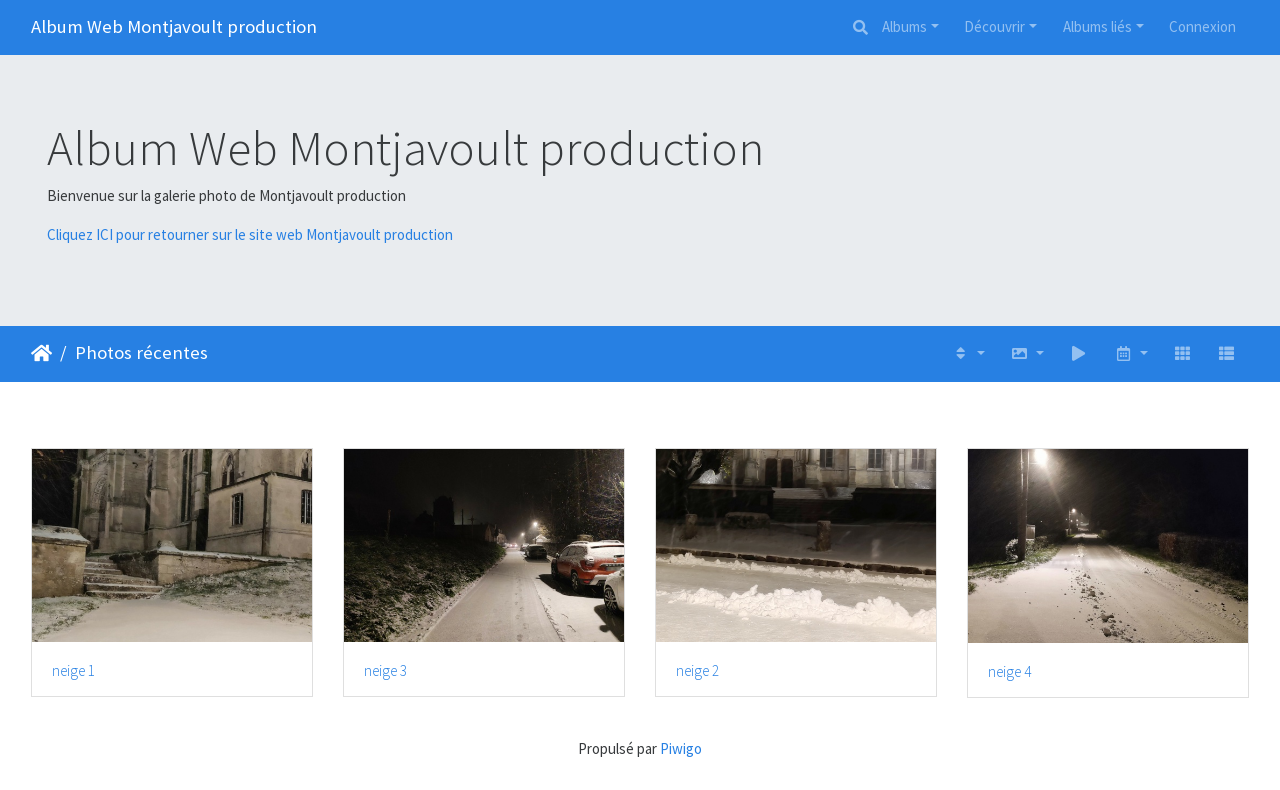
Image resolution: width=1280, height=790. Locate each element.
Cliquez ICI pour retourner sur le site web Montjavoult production (250, 234)
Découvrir (994, 26)
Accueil (41, 353)
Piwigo (681, 748)
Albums (904, 26)
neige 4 (1009, 672)
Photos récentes (141, 352)
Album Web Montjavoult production (174, 26)
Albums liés (1097, 26)
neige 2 (697, 671)
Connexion (1202, 26)
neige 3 (385, 671)
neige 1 (73, 671)
